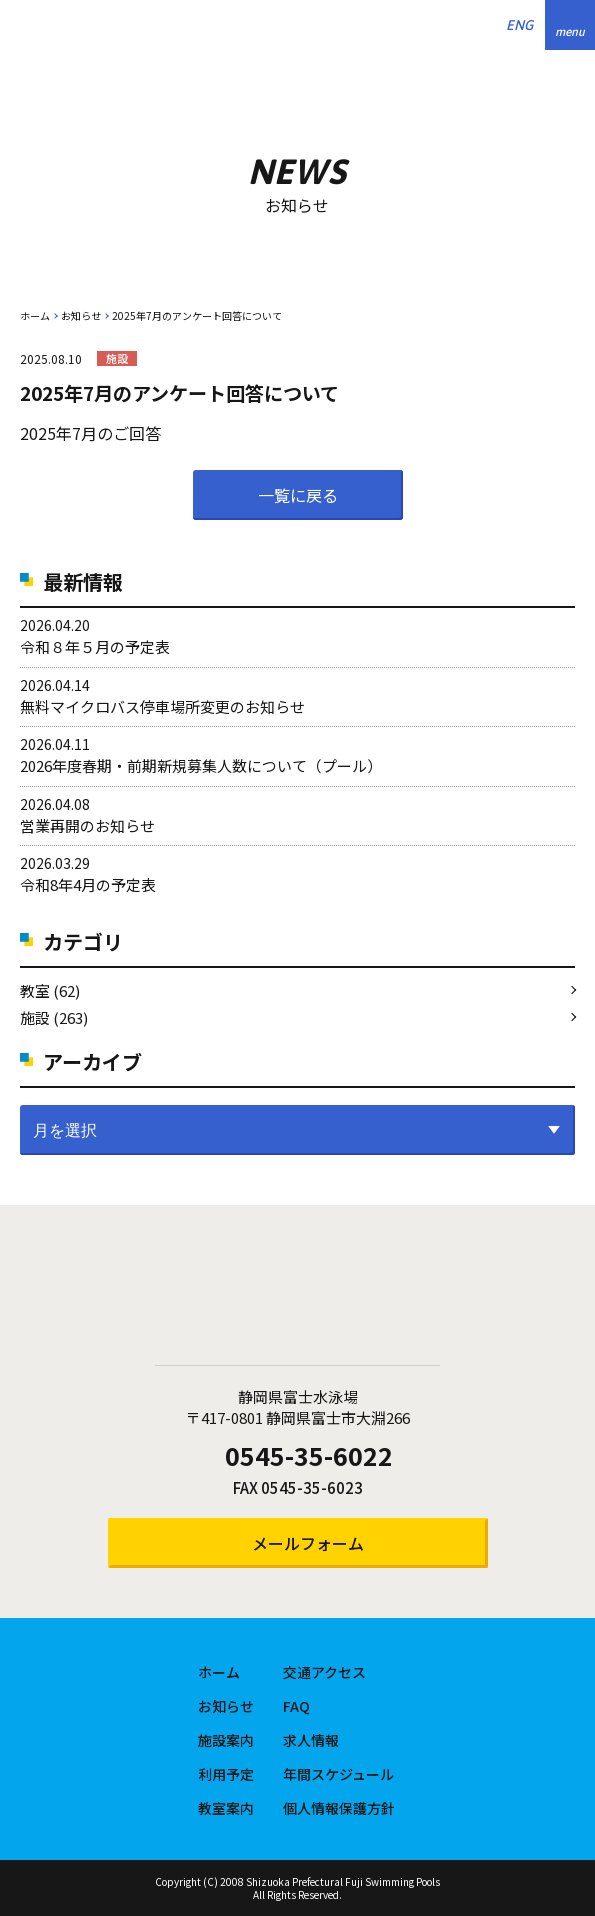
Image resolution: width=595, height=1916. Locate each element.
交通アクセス (324, 1672)
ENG (519, 25)
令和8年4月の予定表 (88, 884)
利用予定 (226, 1774)
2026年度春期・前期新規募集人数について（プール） (201, 765)
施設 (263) (54, 1017)
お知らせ (81, 315)
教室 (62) (50, 990)
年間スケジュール (338, 1774)
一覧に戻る (298, 495)
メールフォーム (308, 1543)
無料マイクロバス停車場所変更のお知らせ (162, 706)
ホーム (35, 315)
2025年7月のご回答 (90, 433)
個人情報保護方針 (339, 1808)
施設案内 (226, 1740)
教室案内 (226, 1808)
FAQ (296, 1706)
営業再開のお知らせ (87, 825)
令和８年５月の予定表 (95, 646)
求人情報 (311, 1740)
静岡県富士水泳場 (298, 1297)
